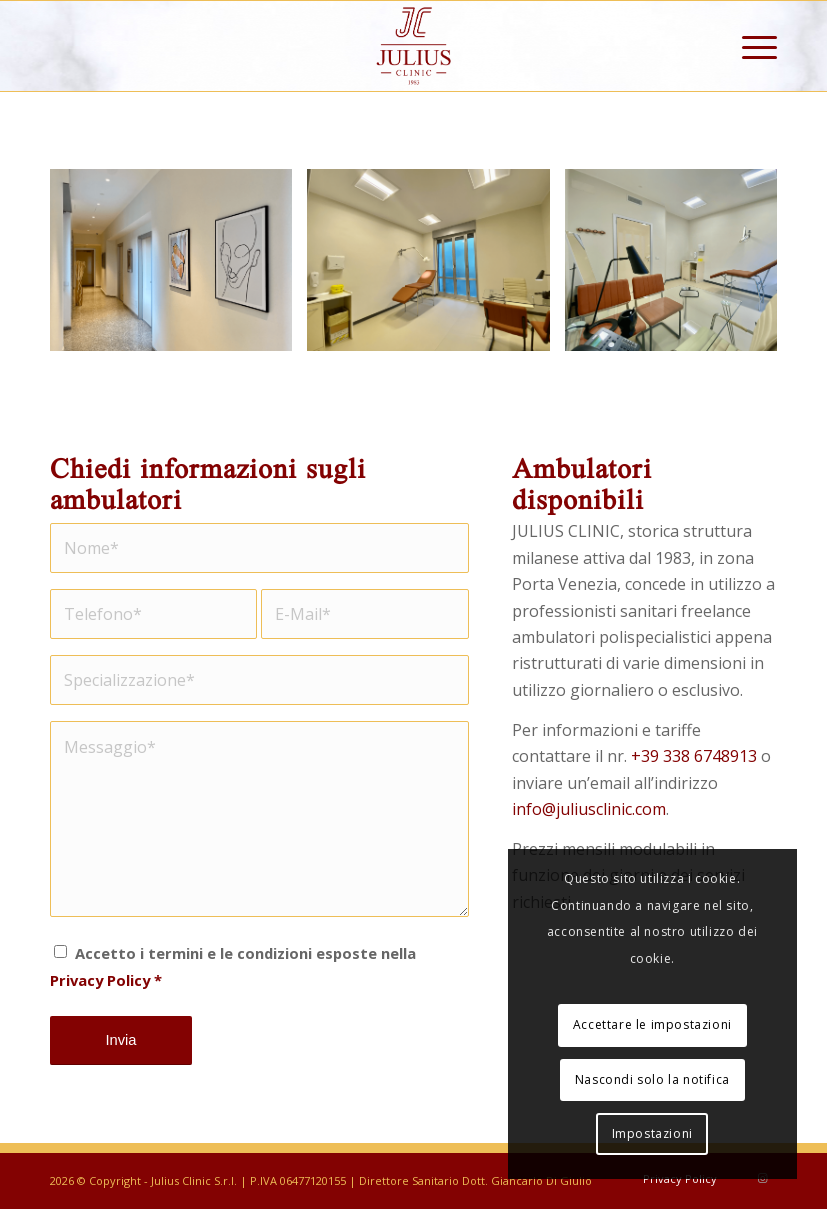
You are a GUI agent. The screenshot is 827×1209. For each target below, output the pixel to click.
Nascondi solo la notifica (652, 1079)
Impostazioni (652, 1133)
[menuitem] (749, 46)
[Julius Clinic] (414, 46)
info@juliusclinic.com (589, 809)
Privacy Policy (100, 980)
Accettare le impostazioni (652, 1024)
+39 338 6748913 (694, 756)
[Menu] (749, 46)
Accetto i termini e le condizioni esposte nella (233, 966)
